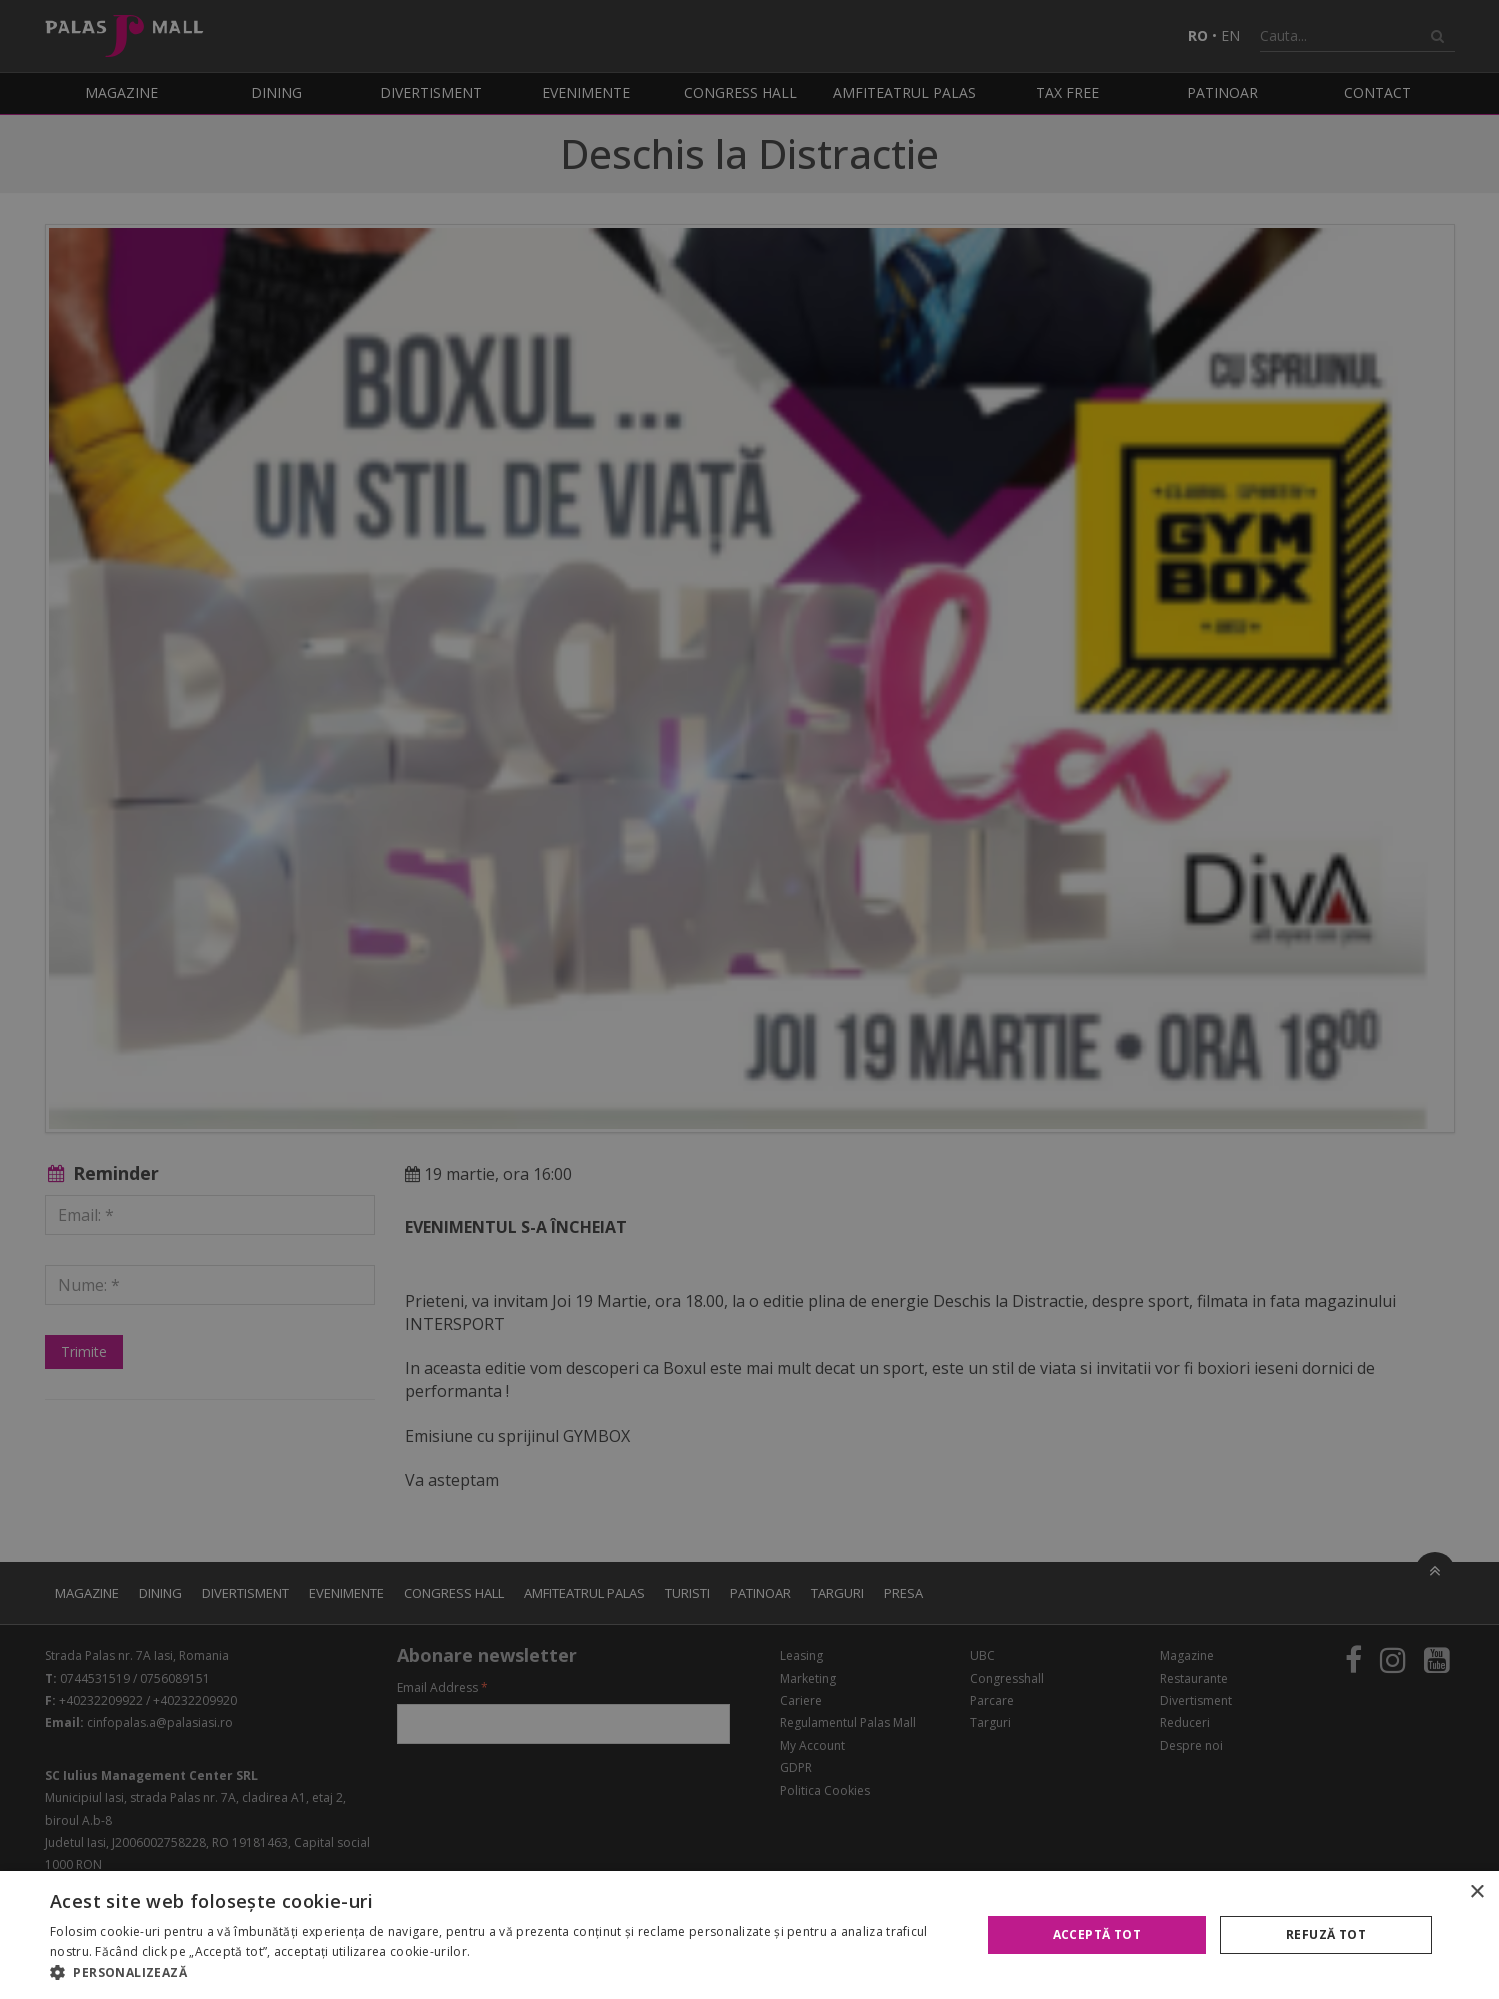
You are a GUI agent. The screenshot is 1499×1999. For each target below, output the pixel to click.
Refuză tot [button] (1326, 1934)
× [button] (1476, 1892)
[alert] (749, 999)
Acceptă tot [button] (1097, 1934)
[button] (501, 1973)
